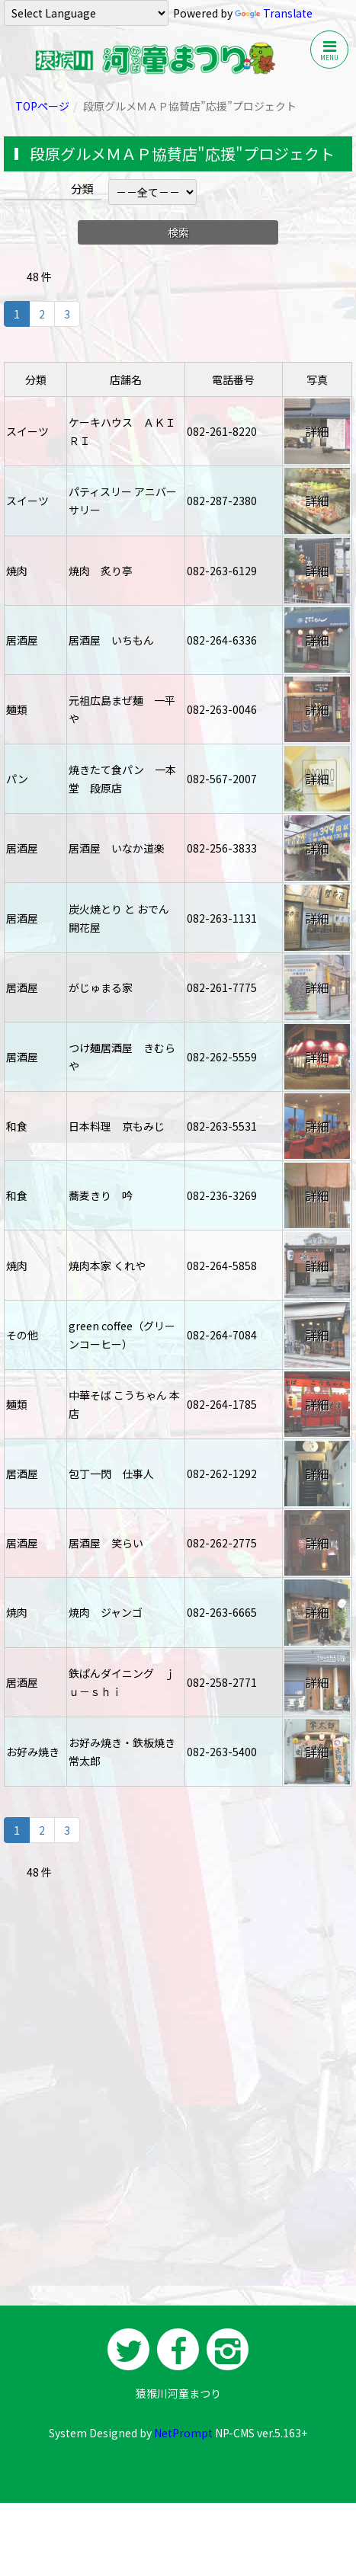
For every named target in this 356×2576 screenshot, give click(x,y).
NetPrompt (183, 2432)
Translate (274, 13)
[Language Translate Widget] (86, 13)
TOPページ (42, 106)
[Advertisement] (178, 2105)
